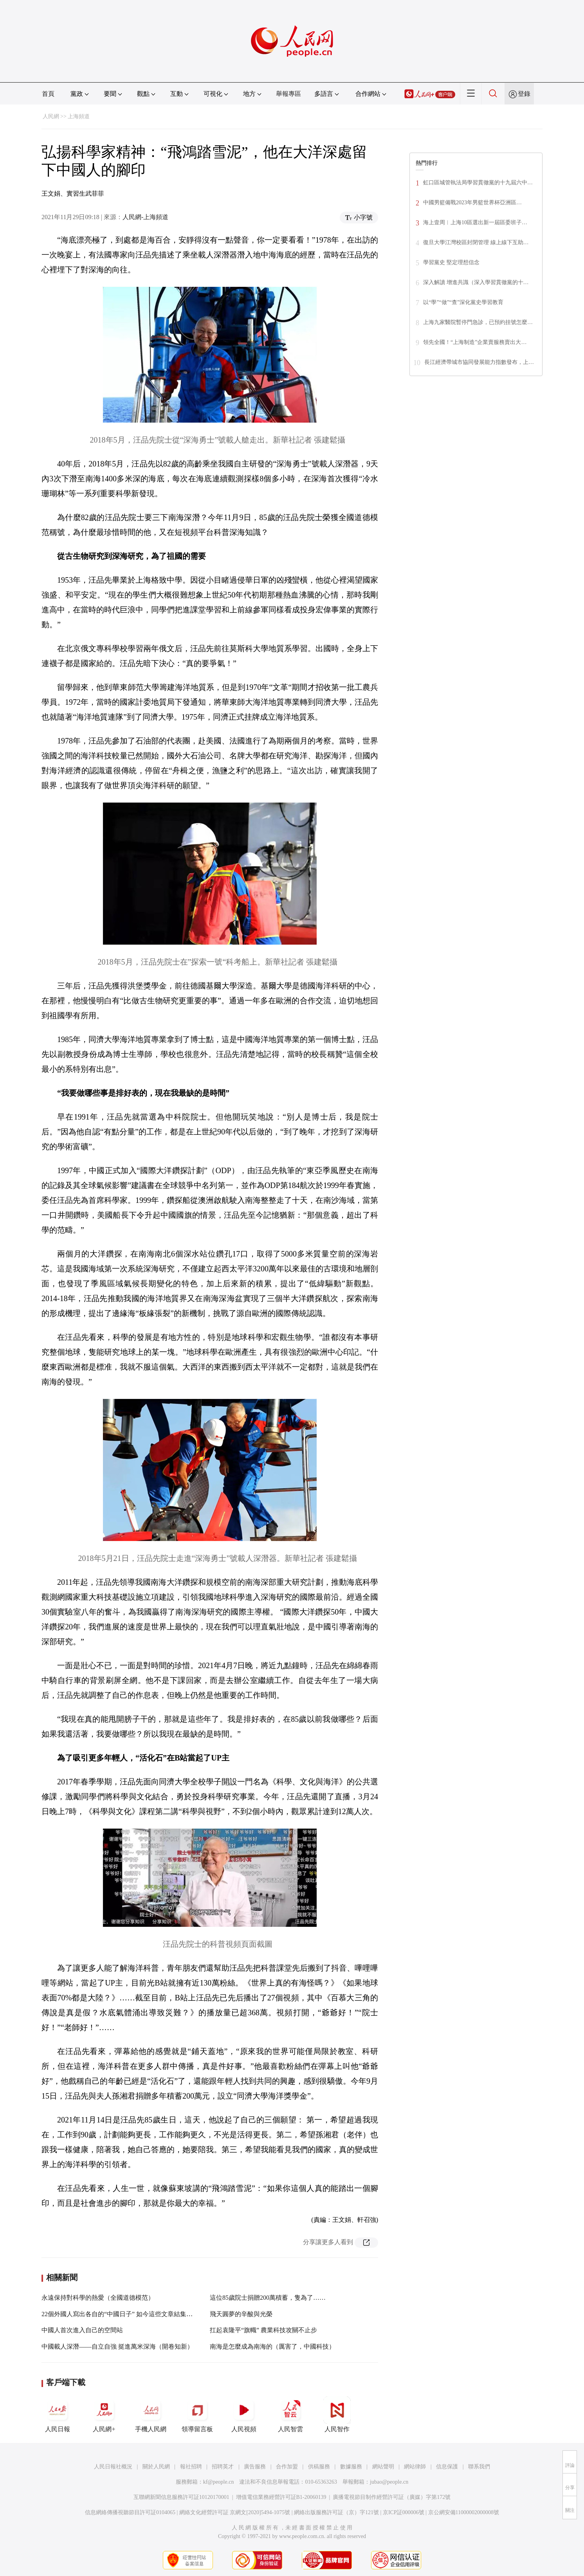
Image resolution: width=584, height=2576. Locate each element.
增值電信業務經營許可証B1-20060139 (281, 2497)
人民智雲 (290, 2414)
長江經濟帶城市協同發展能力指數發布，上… (479, 362)
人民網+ (104, 2414)
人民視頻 (244, 2414)
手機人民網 (150, 2414)
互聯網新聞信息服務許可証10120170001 (181, 2497)
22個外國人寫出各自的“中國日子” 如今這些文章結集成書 (120, 2314)
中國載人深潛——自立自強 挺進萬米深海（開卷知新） (117, 2346)
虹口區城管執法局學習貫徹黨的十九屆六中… (478, 182)
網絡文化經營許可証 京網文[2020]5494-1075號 (234, 2512)
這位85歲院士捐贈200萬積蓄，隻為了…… (268, 2297)
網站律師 (415, 2467)
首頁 (48, 93)
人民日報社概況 (113, 2467)
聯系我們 (479, 2467)
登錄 (524, 93)
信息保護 (447, 2467)
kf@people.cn (218, 2482)
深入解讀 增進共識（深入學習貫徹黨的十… (476, 282)
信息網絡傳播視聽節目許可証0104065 (130, 2512)
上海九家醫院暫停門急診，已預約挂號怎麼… (478, 322)
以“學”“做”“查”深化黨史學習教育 (463, 302)
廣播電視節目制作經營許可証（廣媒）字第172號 (392, 2497)
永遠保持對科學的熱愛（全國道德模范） (97, 2297)
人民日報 (57, 2414)
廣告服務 (255, 2467)
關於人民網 (156, 2467)
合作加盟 (287, 2467)
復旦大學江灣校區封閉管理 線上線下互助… (476, 242)
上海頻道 (79, 116)
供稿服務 (319, 2467)
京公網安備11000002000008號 (463, 2512)
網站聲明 (383, 2467)
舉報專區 (288, 93)
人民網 (51, 116)
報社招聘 (191, 2467)
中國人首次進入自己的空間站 (82, 2330)
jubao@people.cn (389, 2482)
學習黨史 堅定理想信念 (451, 262)
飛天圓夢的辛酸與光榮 (241, 2314)
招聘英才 (223, 2467)
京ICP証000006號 (403, 2512)
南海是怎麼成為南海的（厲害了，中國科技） (272, 2346)
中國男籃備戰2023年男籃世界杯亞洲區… (472, 202)
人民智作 (337, 2414)
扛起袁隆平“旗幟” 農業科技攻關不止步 (263, 2330)
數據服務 (351, 2467)
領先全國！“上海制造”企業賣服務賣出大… (474, 342)
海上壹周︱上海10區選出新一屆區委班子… (475, 222)
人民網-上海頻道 (145, 217)
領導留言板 (197, 2414)
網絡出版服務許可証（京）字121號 (336, 2512)
